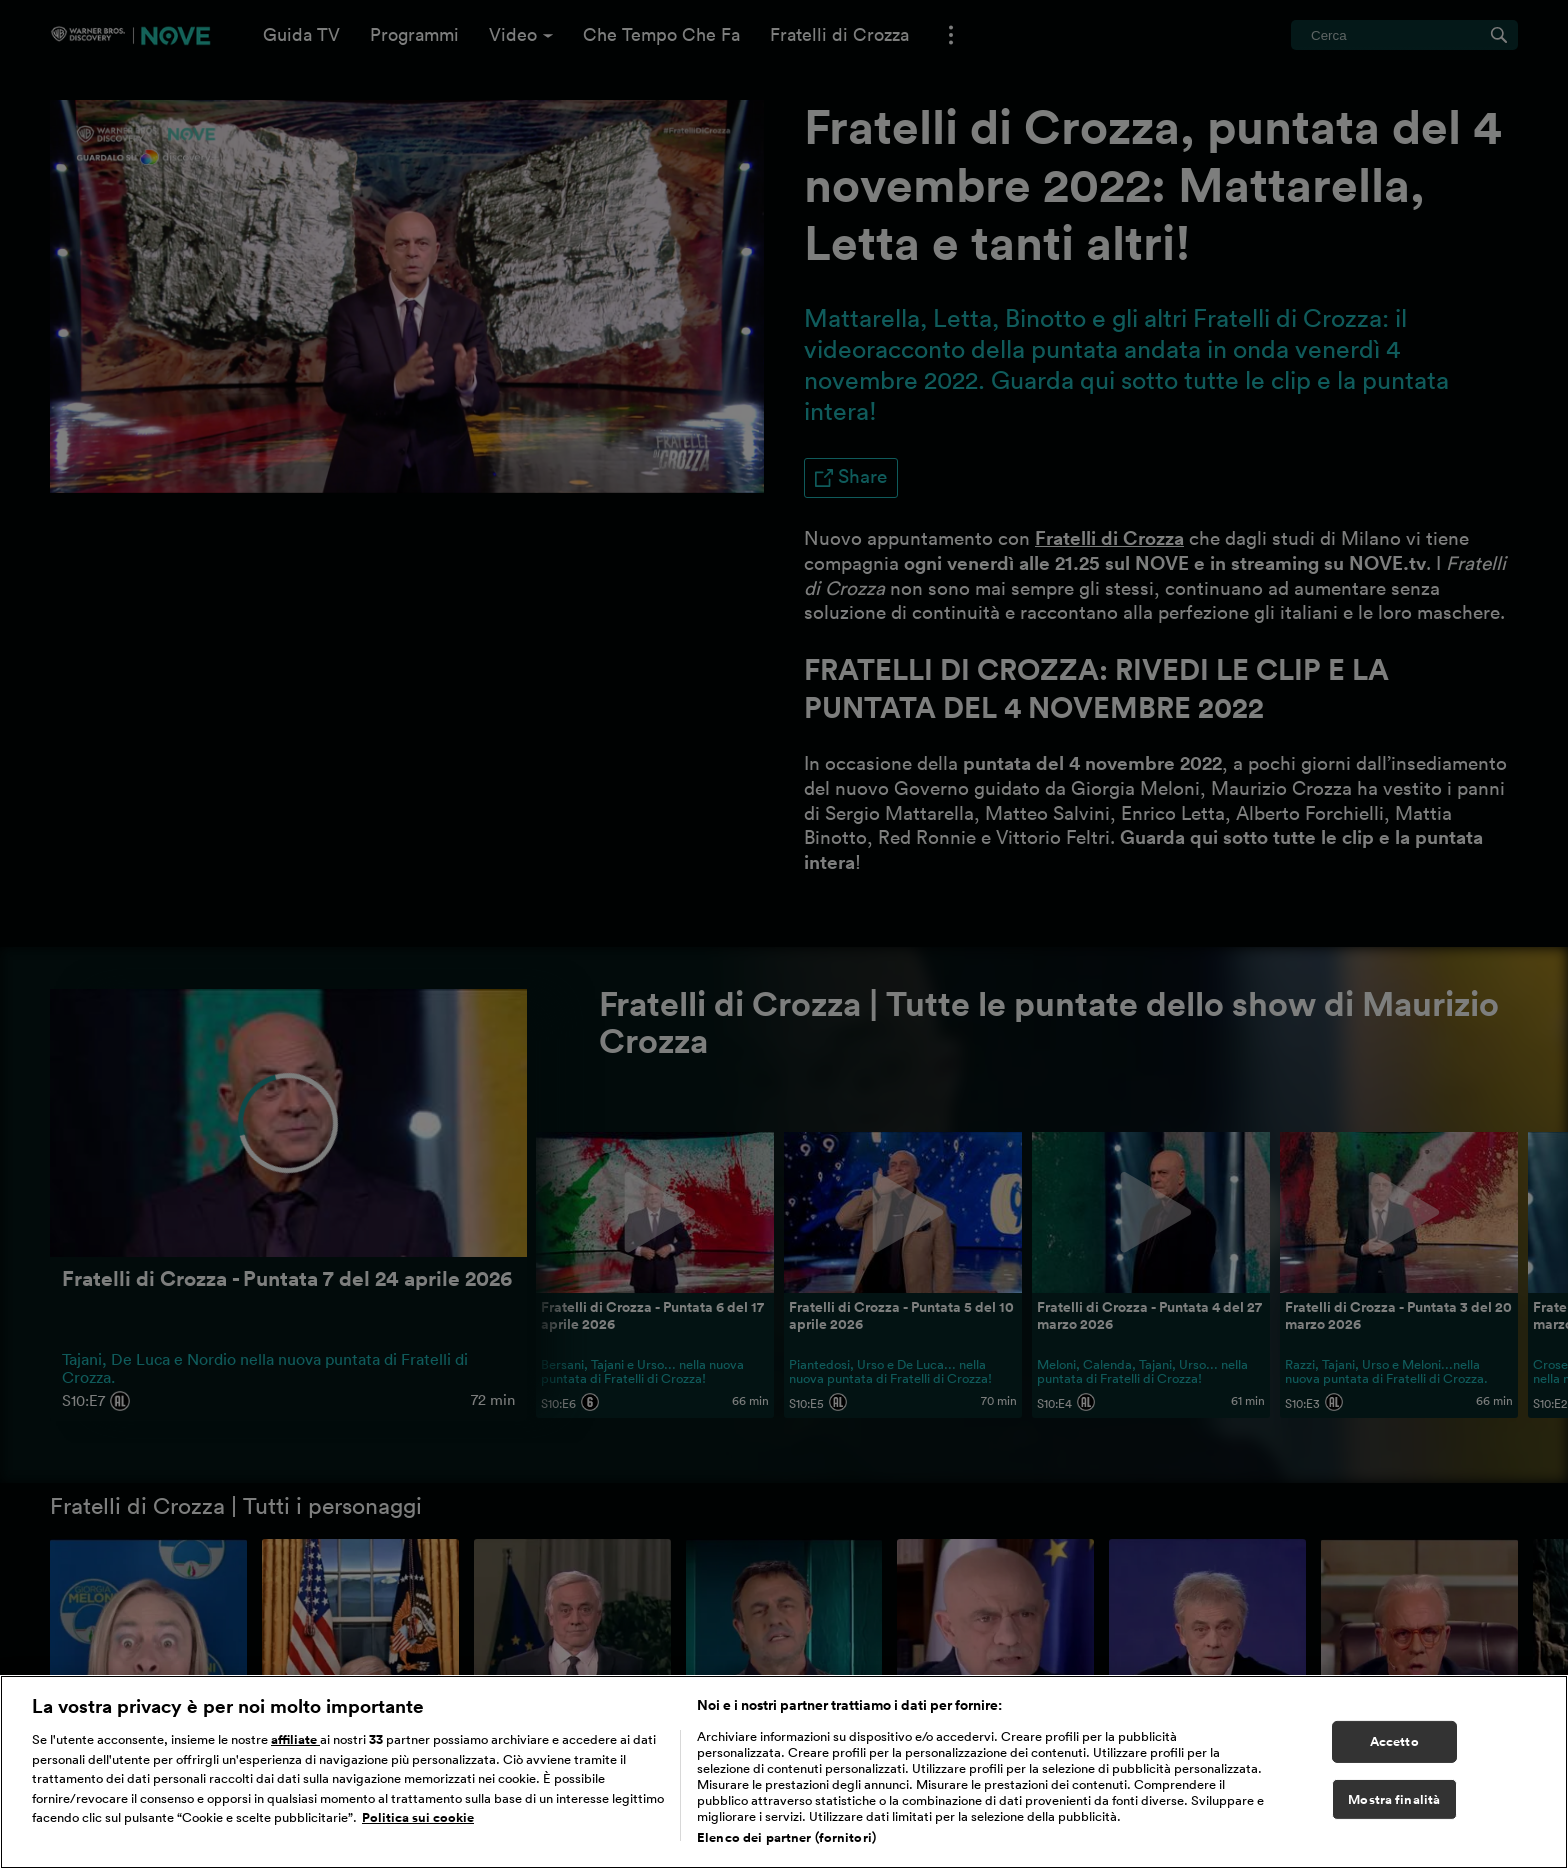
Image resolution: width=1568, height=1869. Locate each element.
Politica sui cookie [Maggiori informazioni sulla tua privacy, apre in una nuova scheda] (418, 1818)
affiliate (295, 1740)
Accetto (1394, 1742)
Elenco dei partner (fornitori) (786, 1838)
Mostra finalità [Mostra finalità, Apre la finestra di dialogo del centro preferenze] (1394, 1799)
